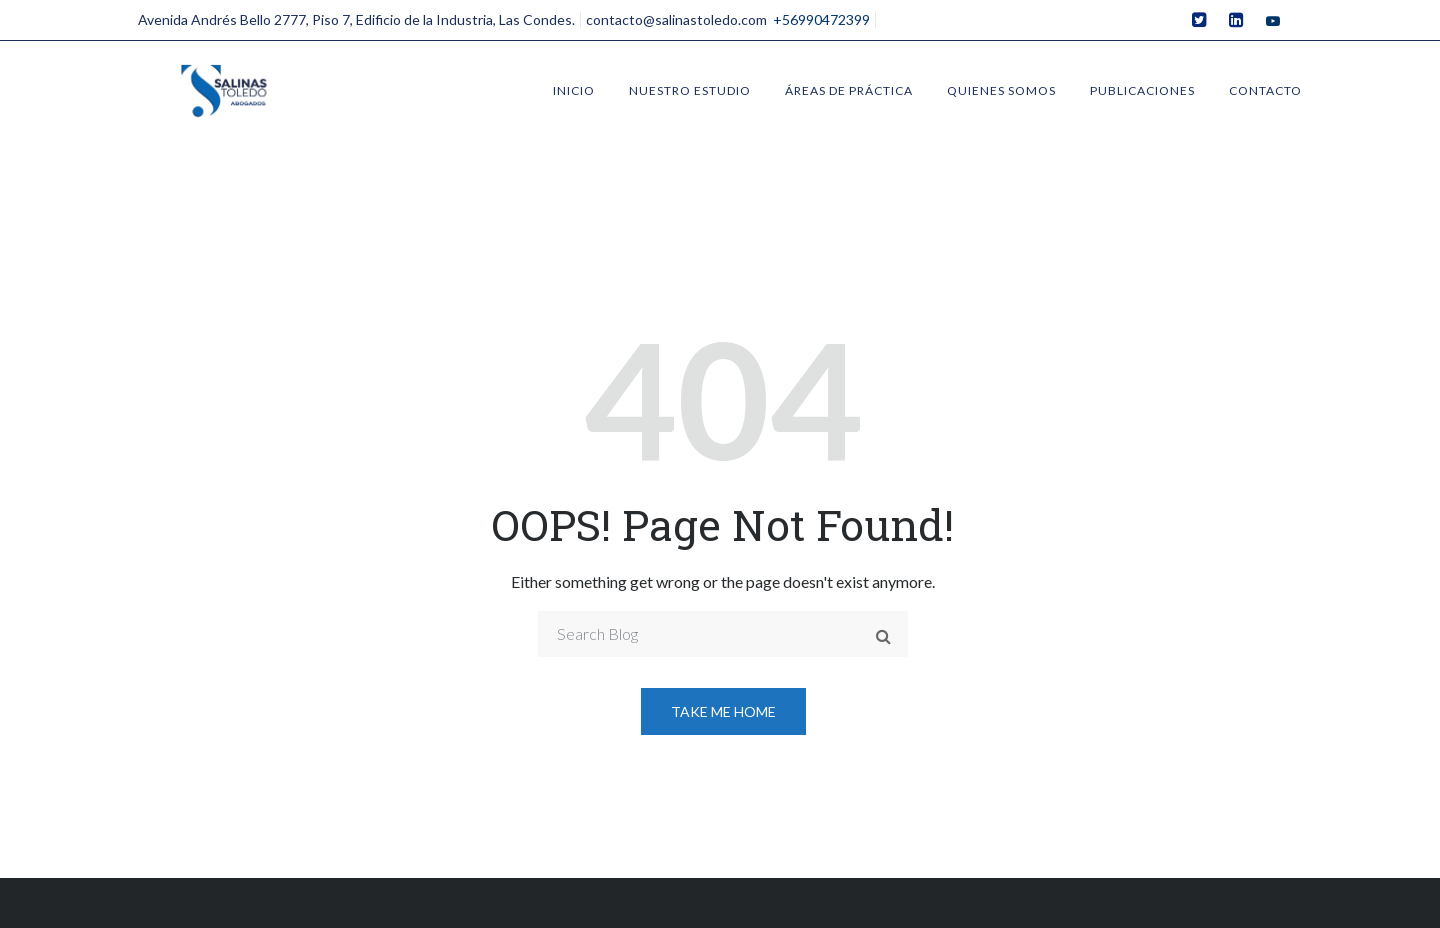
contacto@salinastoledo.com (676, 19)
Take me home (723, 711)
